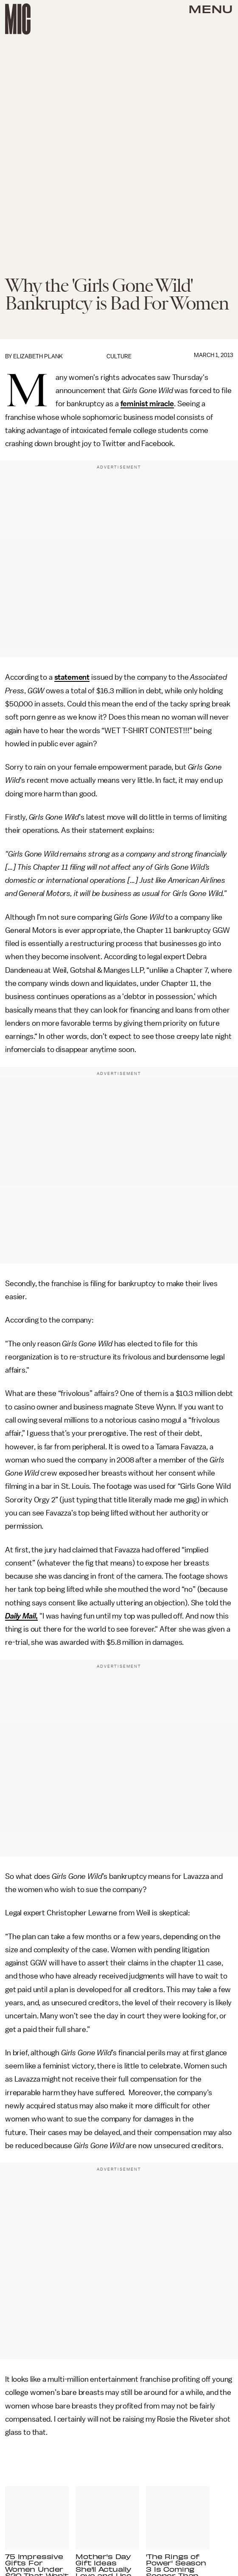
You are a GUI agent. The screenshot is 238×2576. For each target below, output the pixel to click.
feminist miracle (147, 403)
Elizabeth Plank (38, 356)
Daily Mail (20, 1616)
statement (72, 677)
